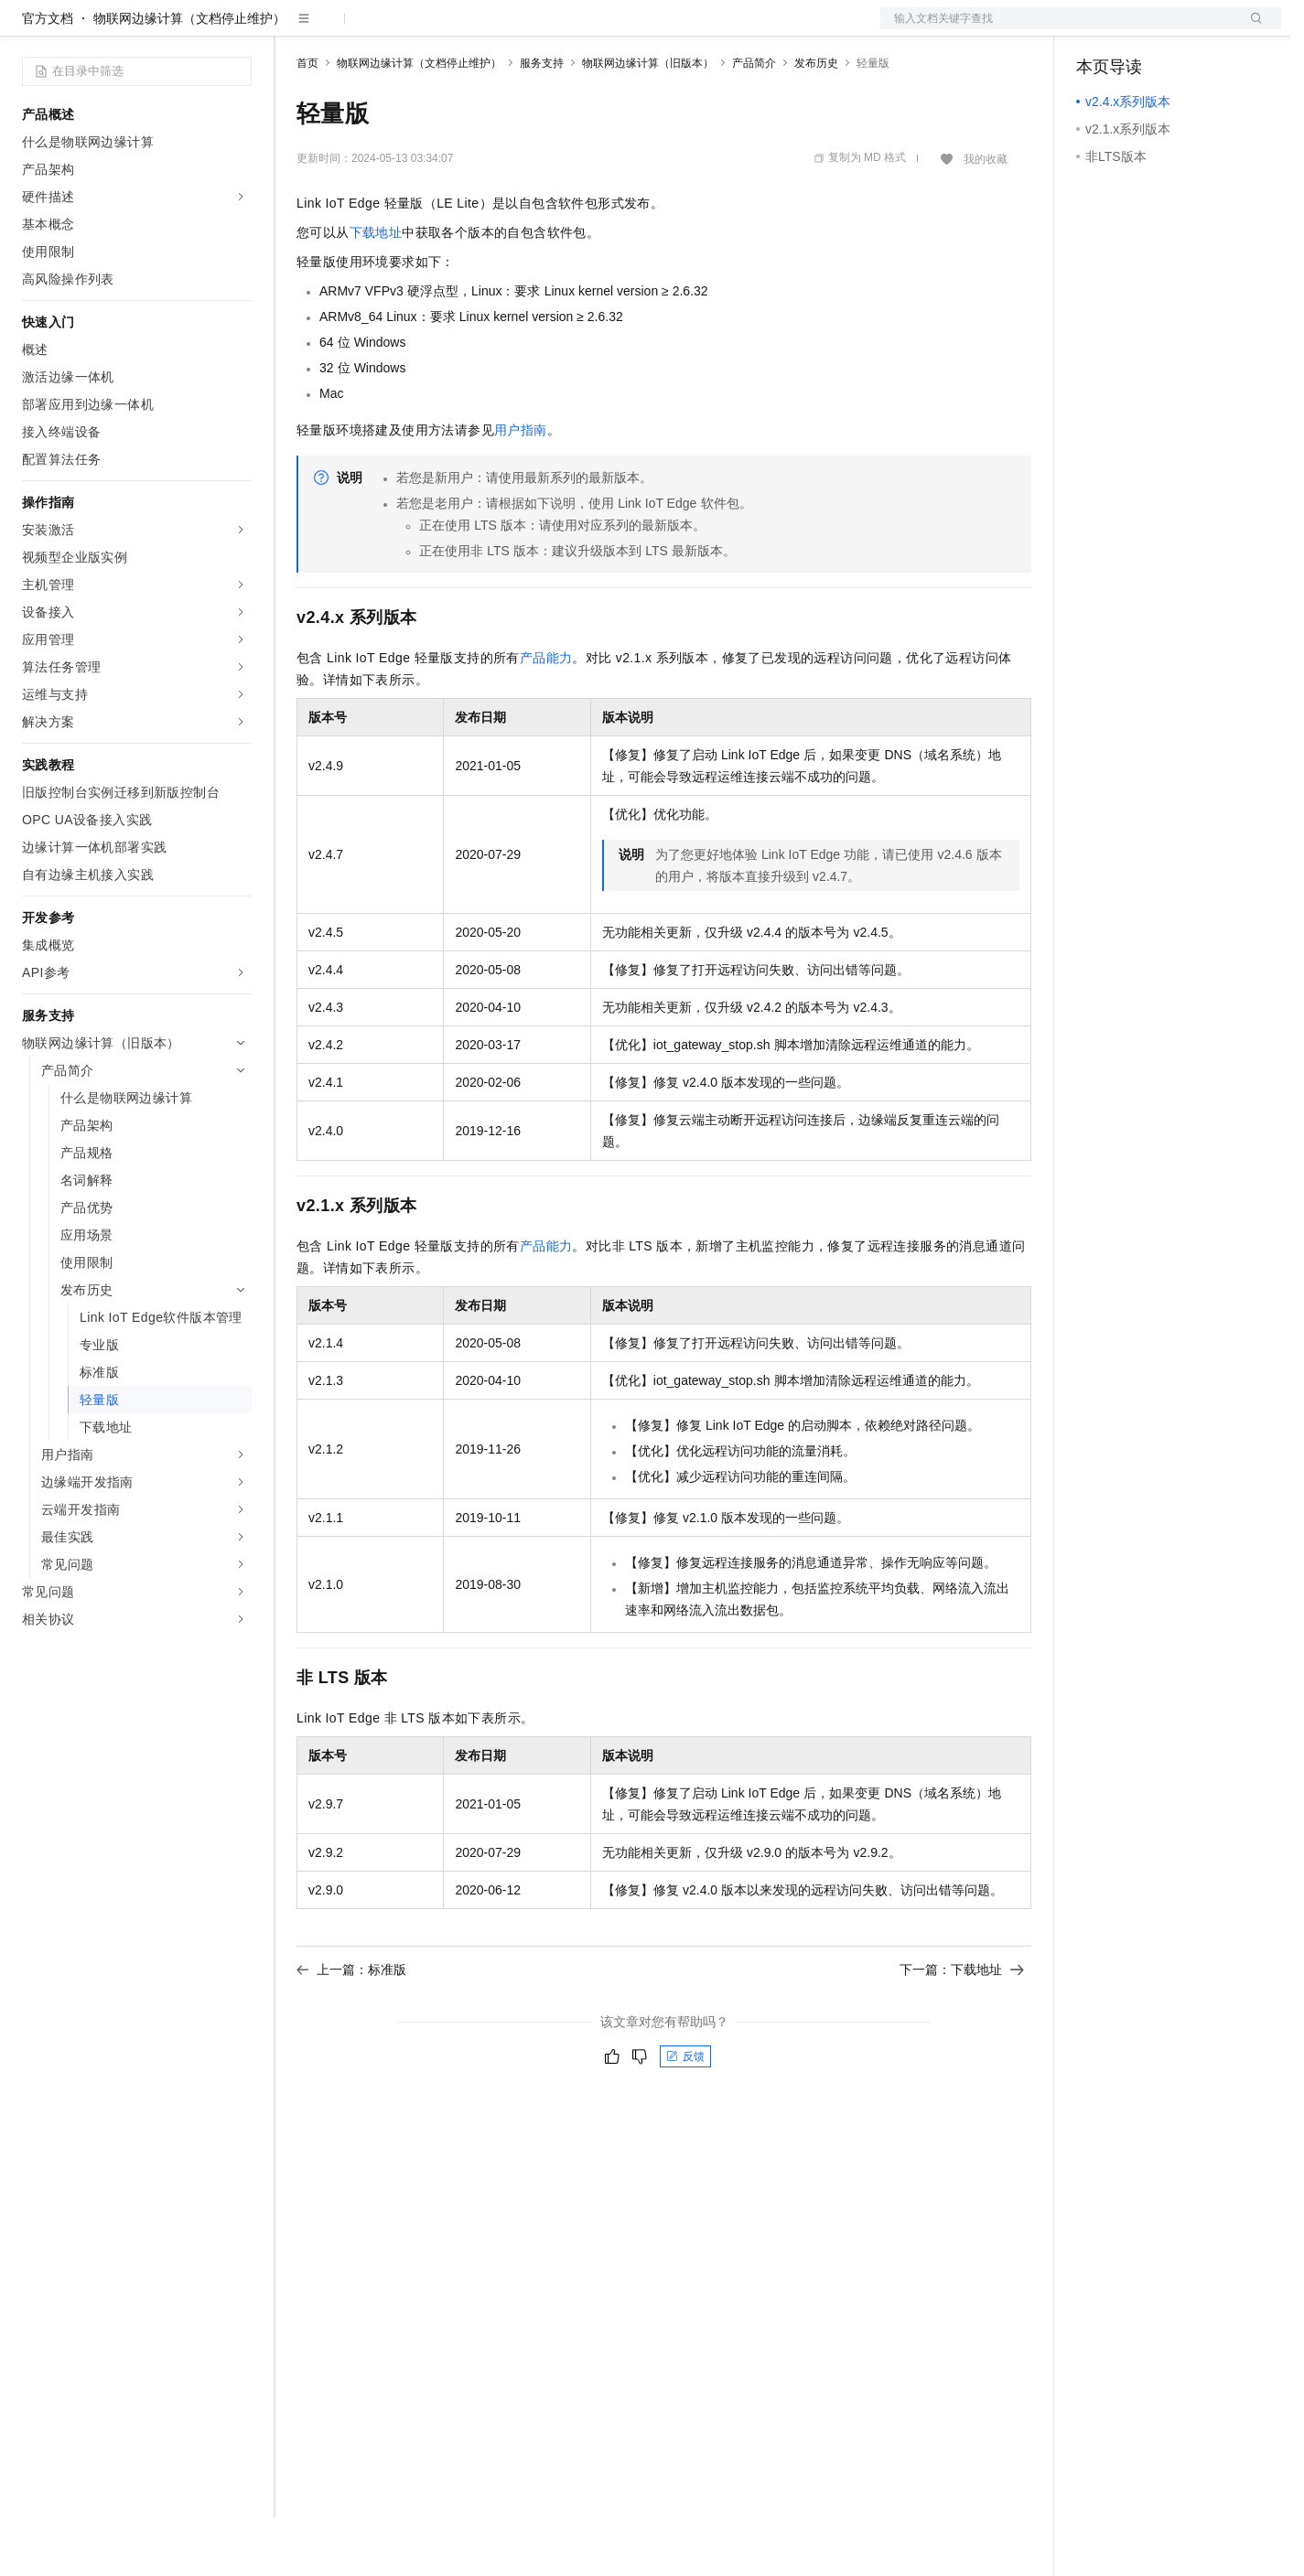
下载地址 (376, 291)
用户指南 (520, 488)
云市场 (445, 29)
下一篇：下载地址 (962, 2028)
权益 (351, 29)
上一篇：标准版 (351, 2028)
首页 (307, 121)
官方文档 (47, 77)
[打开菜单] (29, 29)
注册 (1184, 29)
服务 (540, 29)
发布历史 (816, 121)
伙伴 (496, 29)
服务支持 (542, 121)
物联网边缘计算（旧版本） (648, 121)
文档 (1058, 29)
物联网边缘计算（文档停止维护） (189, 77)
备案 (1096, 29)
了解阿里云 (603, 29)
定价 (395, 29)
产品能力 (546, 716)
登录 (1251, 29)
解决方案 (294, 29)
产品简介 (754, 121)
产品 (238, 29)
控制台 (1140, 29)
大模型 (187, 29)
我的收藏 (986, 217)
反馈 (685, 2115)
